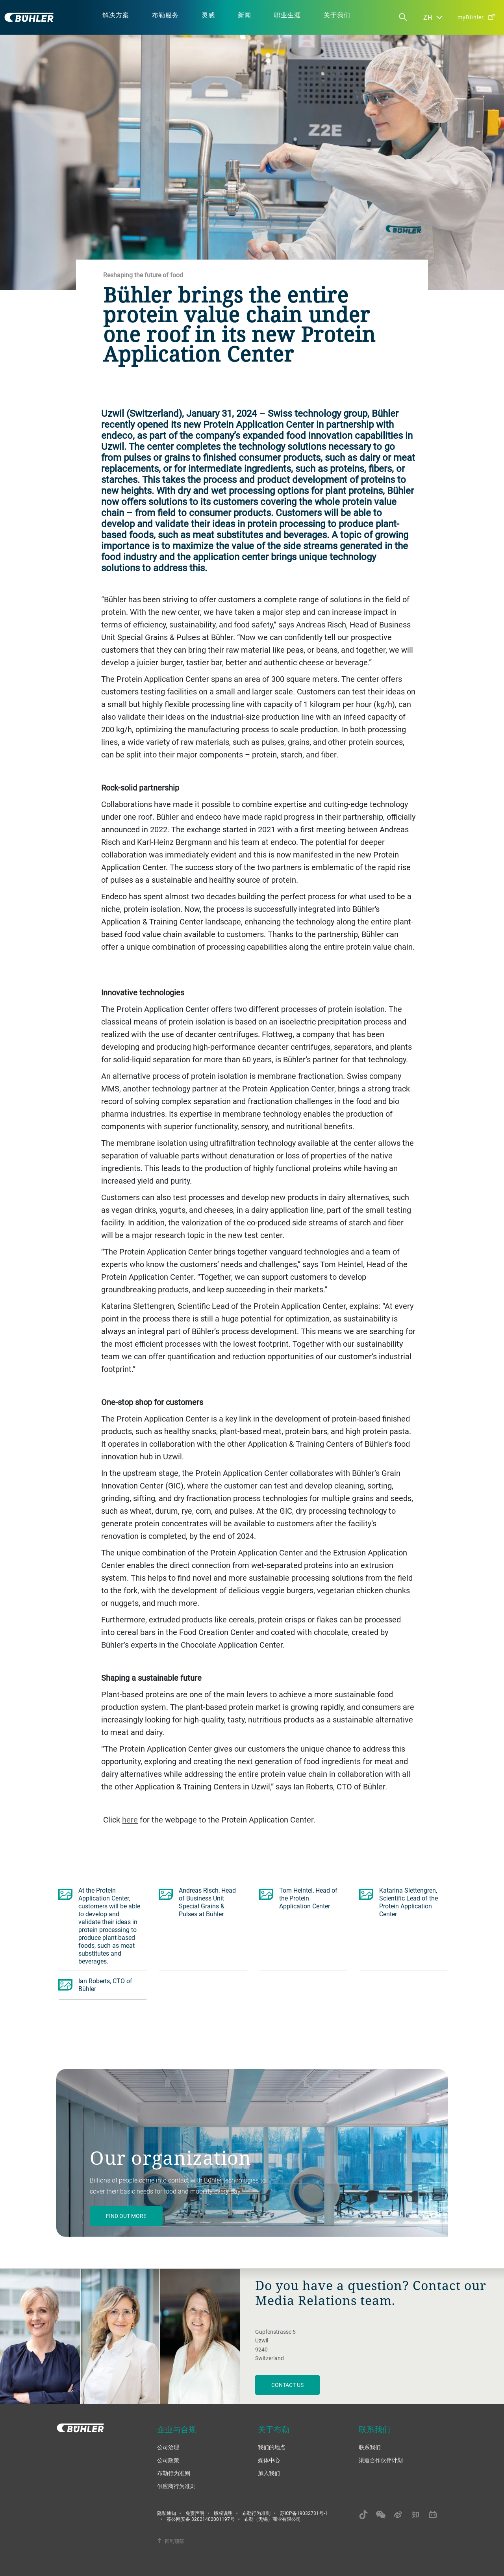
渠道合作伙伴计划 (381, 2460)
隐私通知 (166, 2513)
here (130, 1819)
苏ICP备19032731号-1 (304, 2513)
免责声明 (194, 2513)
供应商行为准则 (176, 2486)
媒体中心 (269, 2460)
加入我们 (269, 2473)
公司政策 (168, 2460)
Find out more (126, 2216)
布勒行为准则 (173, 2473)
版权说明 (223, 2513)
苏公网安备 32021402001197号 (201, 2519)
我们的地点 (271, 2447)
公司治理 (168, 2447)
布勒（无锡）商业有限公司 (272, 2519)
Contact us (287, 2385)
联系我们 (370, 2447)
